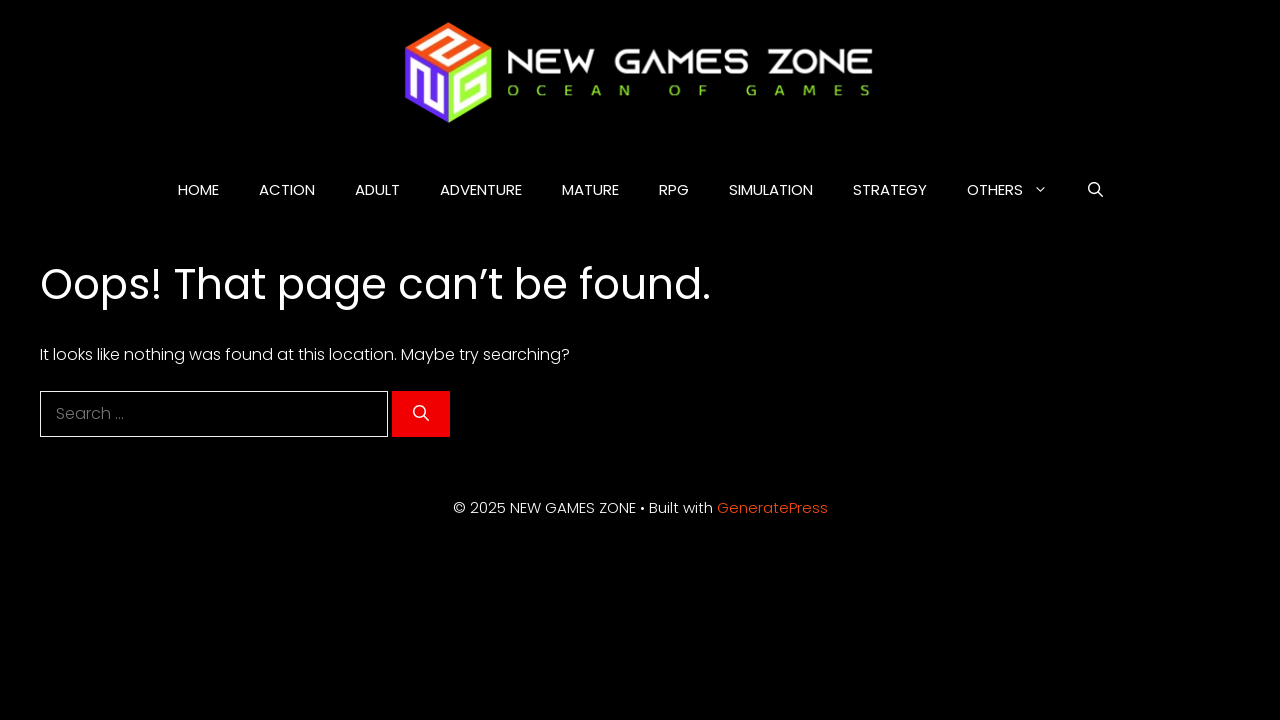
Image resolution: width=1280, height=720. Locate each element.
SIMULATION (771, 189)
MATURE (590, 189)
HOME (198, 189)
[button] (1095, 190)
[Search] (421, 414)
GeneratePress (772, 507)
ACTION (287, 189)
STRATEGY (890, 189)
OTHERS (1017, 190)
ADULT (377, 189)
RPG (674, 189)
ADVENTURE (481, 189)
